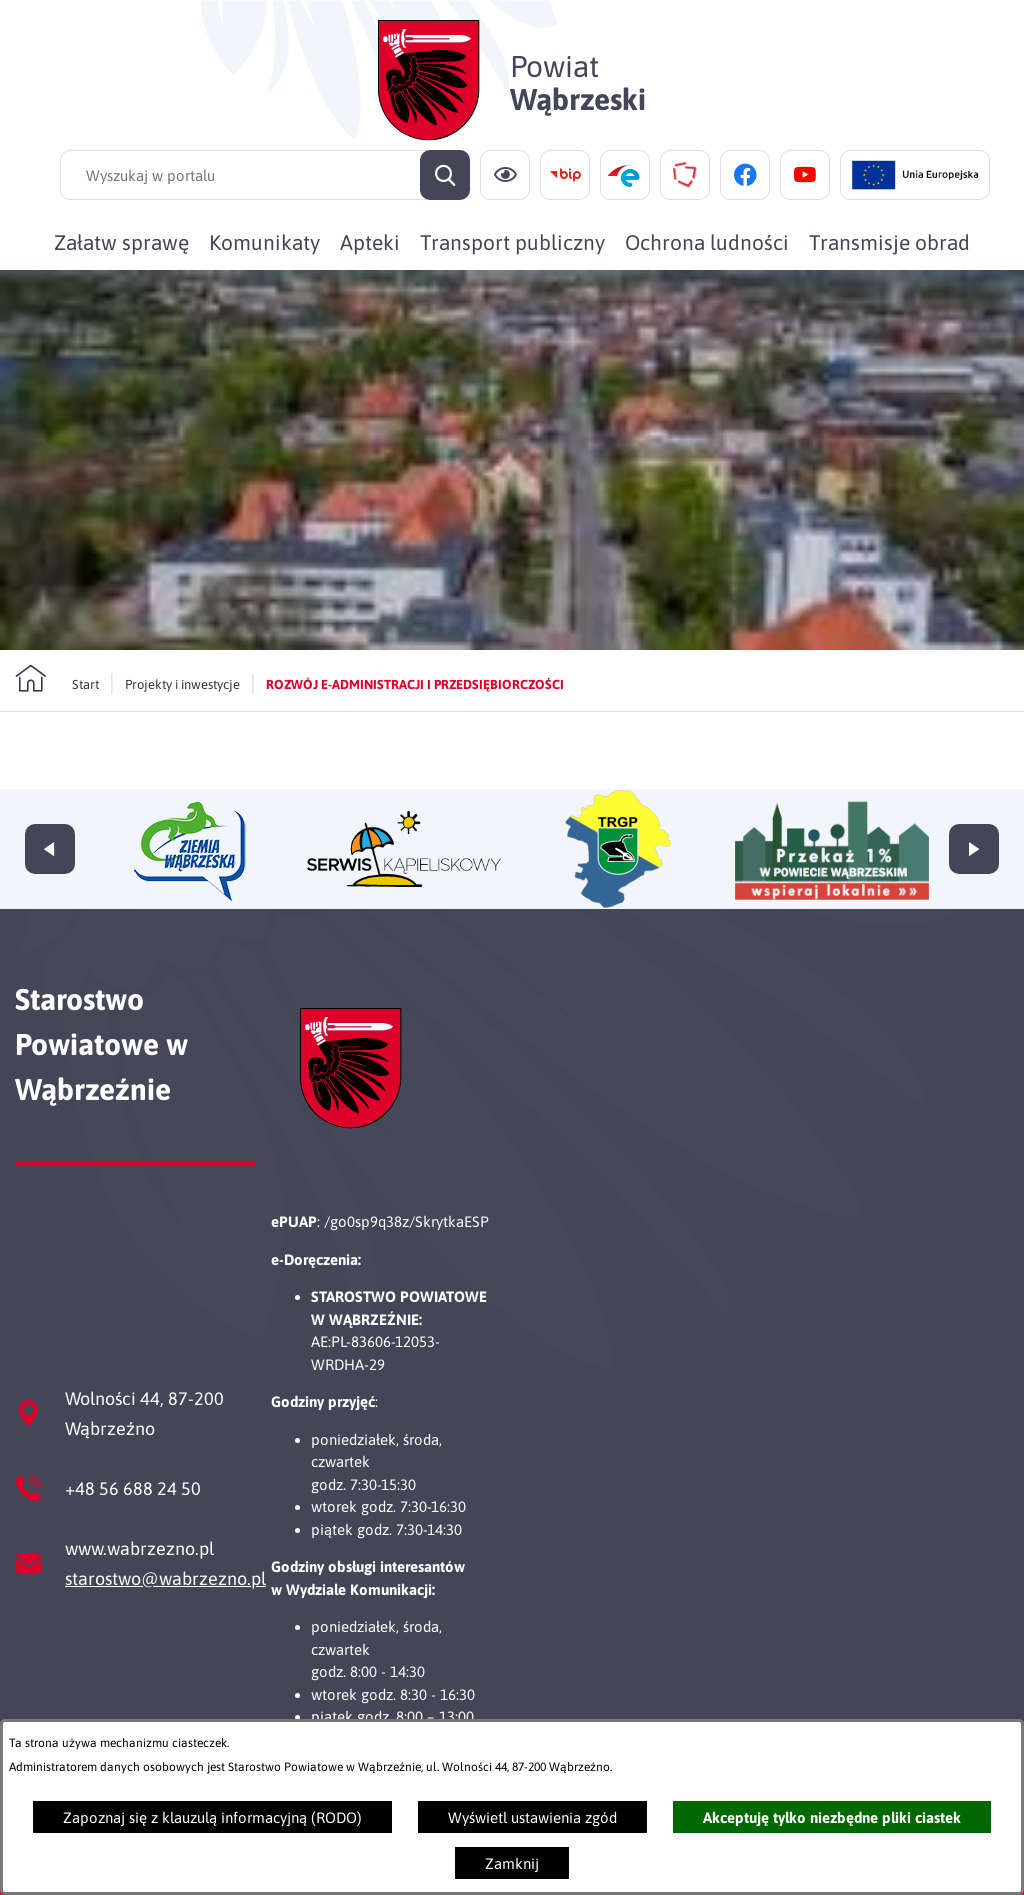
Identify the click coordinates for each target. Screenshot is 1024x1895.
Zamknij (512, 1863)
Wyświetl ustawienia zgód (532, 1817)
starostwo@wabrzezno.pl (165, 1578)
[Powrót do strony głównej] (57, 679)
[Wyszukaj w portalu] (265, 175)
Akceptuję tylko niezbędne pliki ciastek (832, 1817)
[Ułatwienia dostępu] (505, 175)
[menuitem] (121, 242)
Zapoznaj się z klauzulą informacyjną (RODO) (212, 1817)
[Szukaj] (445, 175)
